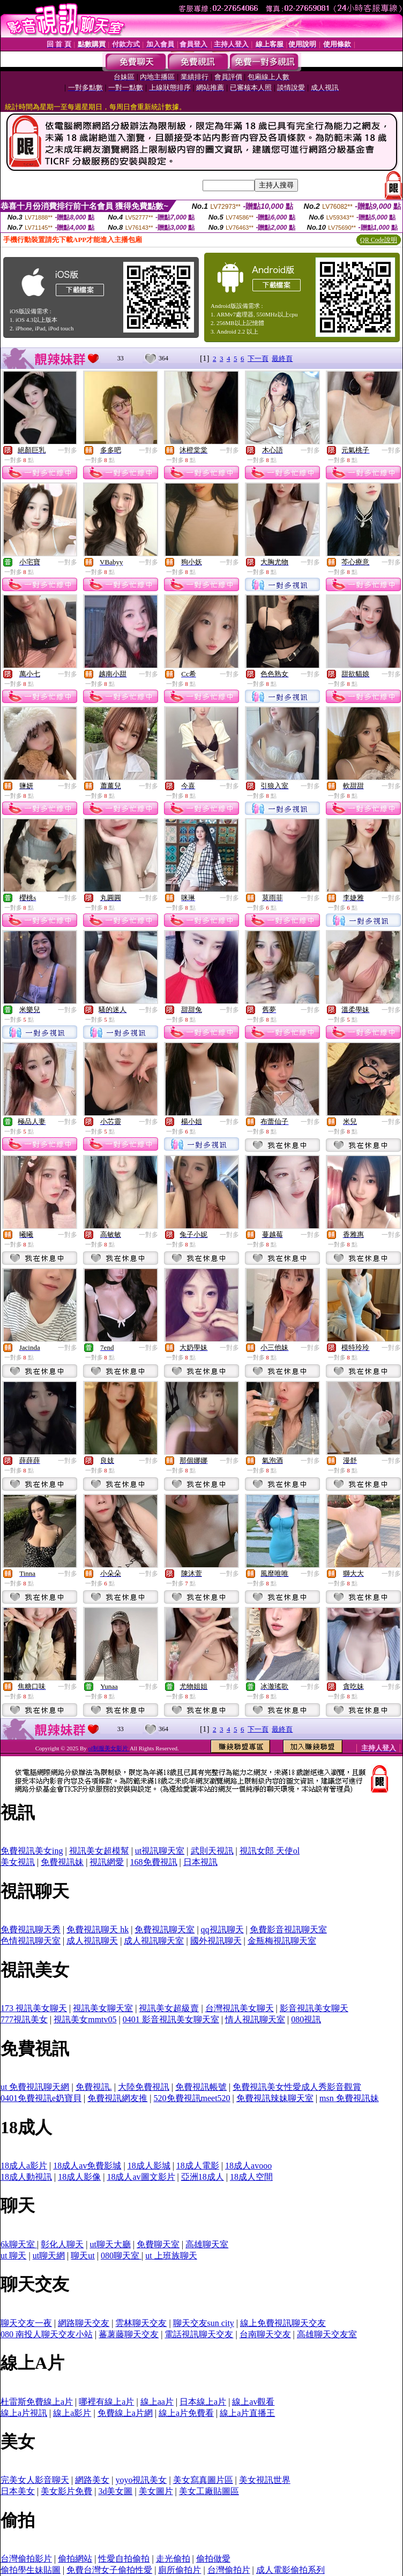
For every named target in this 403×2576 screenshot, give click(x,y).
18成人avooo (248, 2165)
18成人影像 (79, 2176)
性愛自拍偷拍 (124, 2558)
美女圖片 (156, 2491)
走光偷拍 (173, 2558)
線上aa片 (157, 2401)
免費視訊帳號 (201, 2086)
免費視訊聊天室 (165, 1929)
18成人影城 (149, 2165)
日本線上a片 (203, 2401)
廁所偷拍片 (179, 2569)
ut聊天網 (49, 2255)
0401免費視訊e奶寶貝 (41, 2098)
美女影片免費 (66, 2491)
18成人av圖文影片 (141, 2176)
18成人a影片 (24, 2165)
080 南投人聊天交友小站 (47, 2334)
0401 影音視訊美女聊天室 (171, 2019)
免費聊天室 (158, 2244)
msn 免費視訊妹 (349, 2098)
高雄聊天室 (206, 2244)
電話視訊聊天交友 (199, 2334)
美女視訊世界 (264, 2479)
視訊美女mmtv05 (85, 2019)
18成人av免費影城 (87, 2165)
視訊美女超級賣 (169, 2008)
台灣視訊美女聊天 (239, 2008)
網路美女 (92, 2479)
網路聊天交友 (83, 2323)
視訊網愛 (106, 1862)
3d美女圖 (115, 2491)
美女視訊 (18, 1862)
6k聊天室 (19, 2244)
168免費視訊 (153, 1862)
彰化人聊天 (62, 2244)
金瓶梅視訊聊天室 (282, 1940)
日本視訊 (200, 1862)
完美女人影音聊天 (35, 2479)
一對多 (67, 450)
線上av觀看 (253, 2401)
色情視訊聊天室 (31, 1940)
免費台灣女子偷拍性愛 (109, 2569)
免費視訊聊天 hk (97, 1929)
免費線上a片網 (125, 2413)
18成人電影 (197, 2165)
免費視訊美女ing (32, 1850)
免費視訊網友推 (117, 2098)
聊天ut (82, 2255)
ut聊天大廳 (109, 2244)
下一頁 (258, 358)
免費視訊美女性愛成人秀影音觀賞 (297, 2086)
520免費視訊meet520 (192, 2098)
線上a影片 (72, 2413)
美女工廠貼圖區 (209, 2491)
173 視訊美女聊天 (34, 2008)
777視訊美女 (24, 2019)
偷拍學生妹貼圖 (31, 2569)
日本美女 (18, 2491)
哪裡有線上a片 (106, 2401)
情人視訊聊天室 (255, 2019)
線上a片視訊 (24, 2413)
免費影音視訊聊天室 (288, 1929)
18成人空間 (251, 2176)
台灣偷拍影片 (26, 2558)
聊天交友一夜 (26, 2323)
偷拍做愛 (213, 2558)
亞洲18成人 (202, 2176)
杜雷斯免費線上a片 (37, 2401)
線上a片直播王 (247, 2413)
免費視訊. (94, 2086)
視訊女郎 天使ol (270, 1850)
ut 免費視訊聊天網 (35, 2086)
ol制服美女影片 (109, 1748)
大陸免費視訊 (143, 2086)
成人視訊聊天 (92, 1940)
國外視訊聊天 (216, 1940)
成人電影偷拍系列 (290, 2569)
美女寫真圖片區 (203, 2479)
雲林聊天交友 (141, 2323)
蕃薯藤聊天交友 (129, 2334)
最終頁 (282, 358)
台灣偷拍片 (228, 2569)
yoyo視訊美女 (141, 2479)
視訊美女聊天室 (103, 2008)
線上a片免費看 (186, 2413)
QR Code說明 (378, 240)
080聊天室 (121, 2255)
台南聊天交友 (265, 2334)
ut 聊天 (13, 2255)
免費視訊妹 (62, 1862)
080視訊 (306, 2019)
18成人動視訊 (26, 2176)
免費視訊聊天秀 (31, 1929)
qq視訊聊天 (222, 1929)
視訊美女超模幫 (99, 1850)
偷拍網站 (75, 2558)
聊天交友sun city (203, 2323)
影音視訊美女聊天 (314, 2008)
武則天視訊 (212, 1850)
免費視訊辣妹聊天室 (275, 2098)
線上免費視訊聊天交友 (283, 2323)
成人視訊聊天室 (154, 1940)
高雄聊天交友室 (327, 2334)
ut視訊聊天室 (159, 1850)
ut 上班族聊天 (171, 2255)
